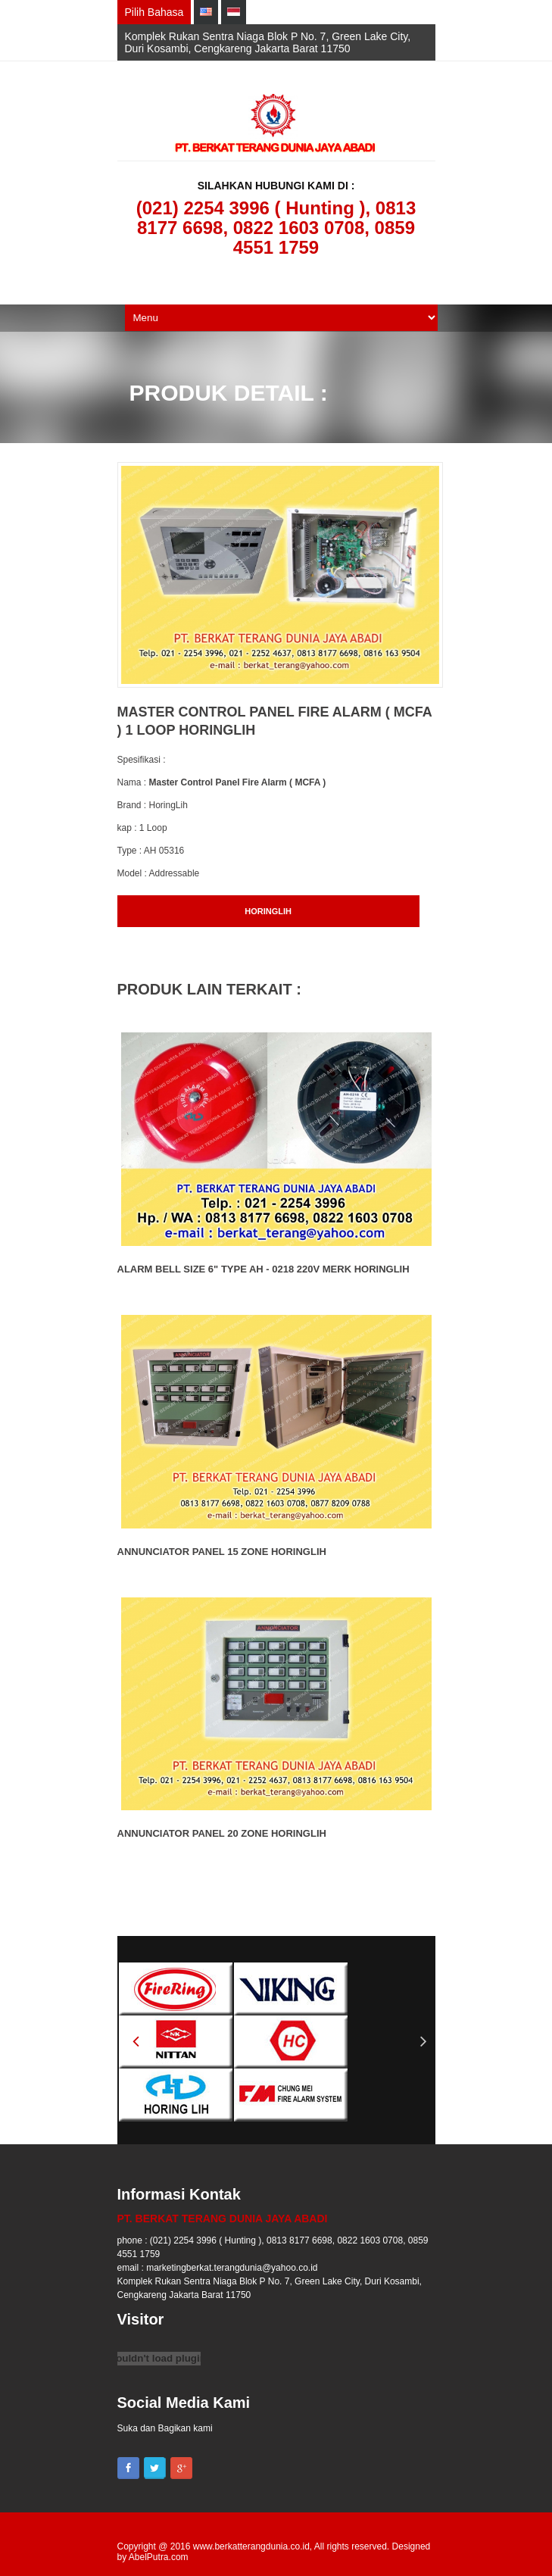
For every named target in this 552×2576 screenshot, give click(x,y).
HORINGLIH (268, 911)
